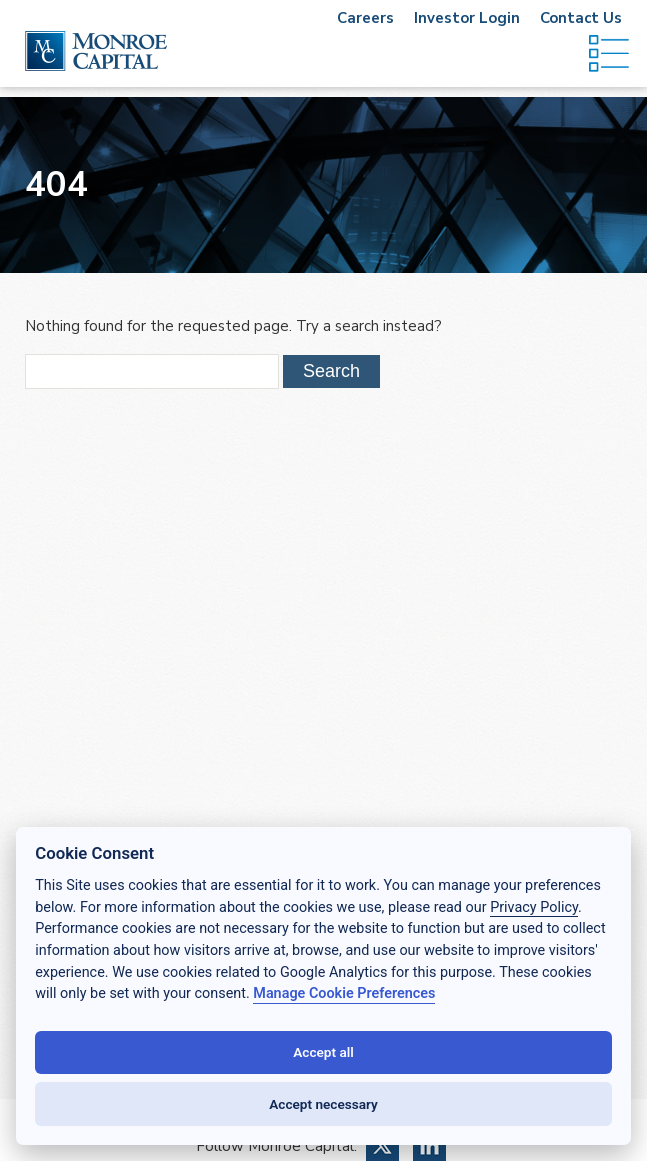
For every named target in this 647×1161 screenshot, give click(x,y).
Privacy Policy (534, 907)
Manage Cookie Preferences (344, 993)
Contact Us (581, 18)
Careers (365, 18)
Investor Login (467, 18)
